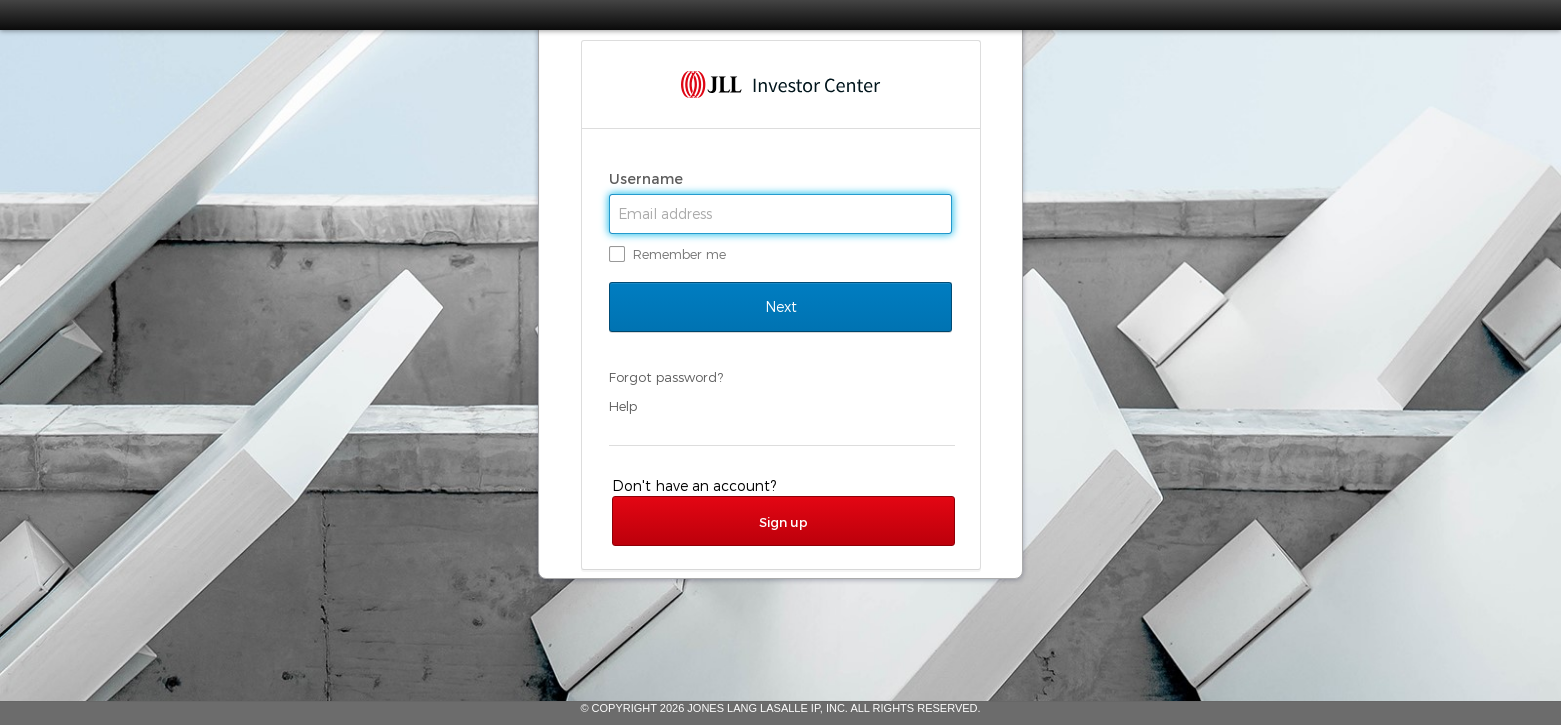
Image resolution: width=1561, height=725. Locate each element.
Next (780, 307)
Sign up (783, 522)
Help (623, 406)
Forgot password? (666, 377)
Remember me (679, 254)
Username (648, 179)
